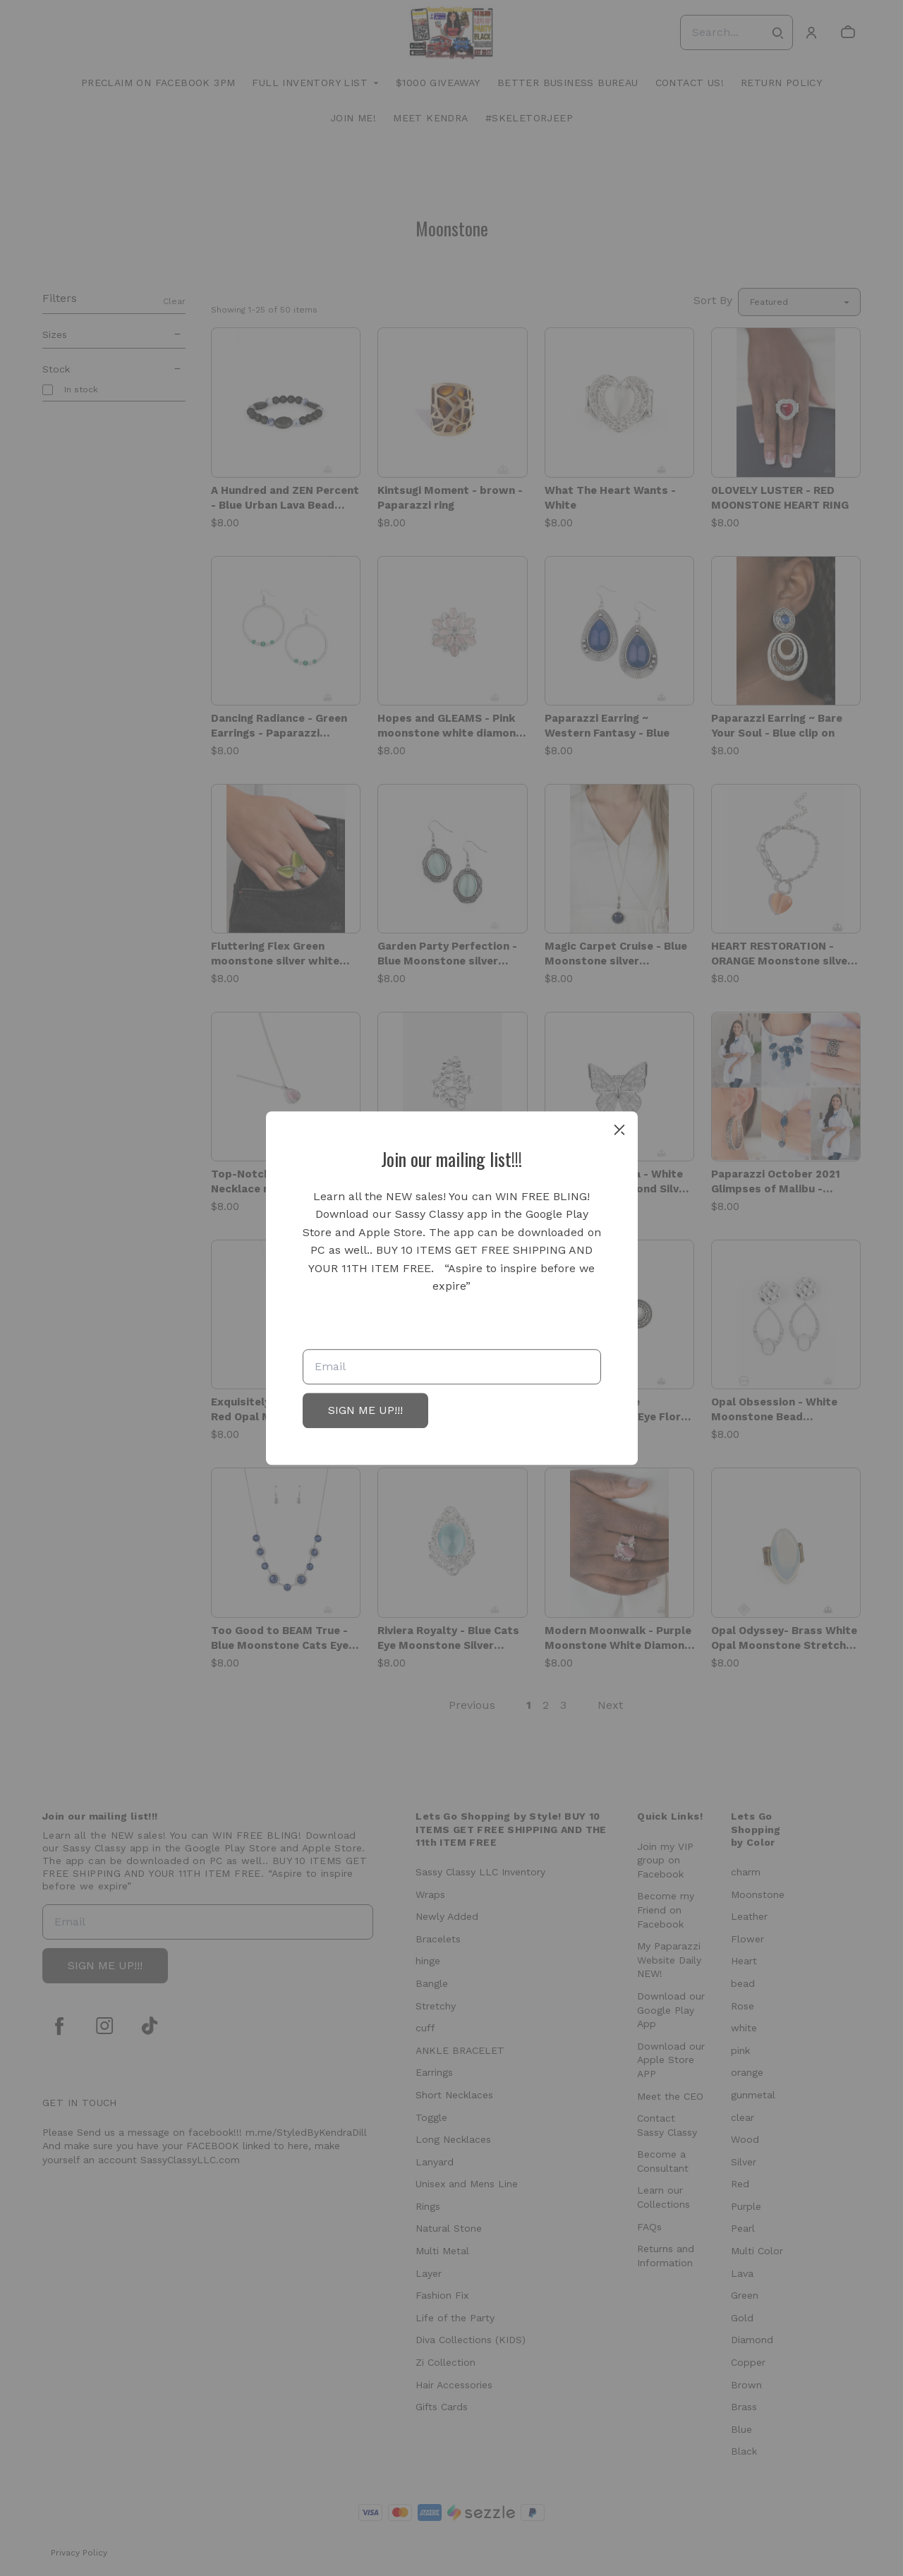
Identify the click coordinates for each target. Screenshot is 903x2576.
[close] (619, 1129)
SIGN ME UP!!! (365, 1410)
